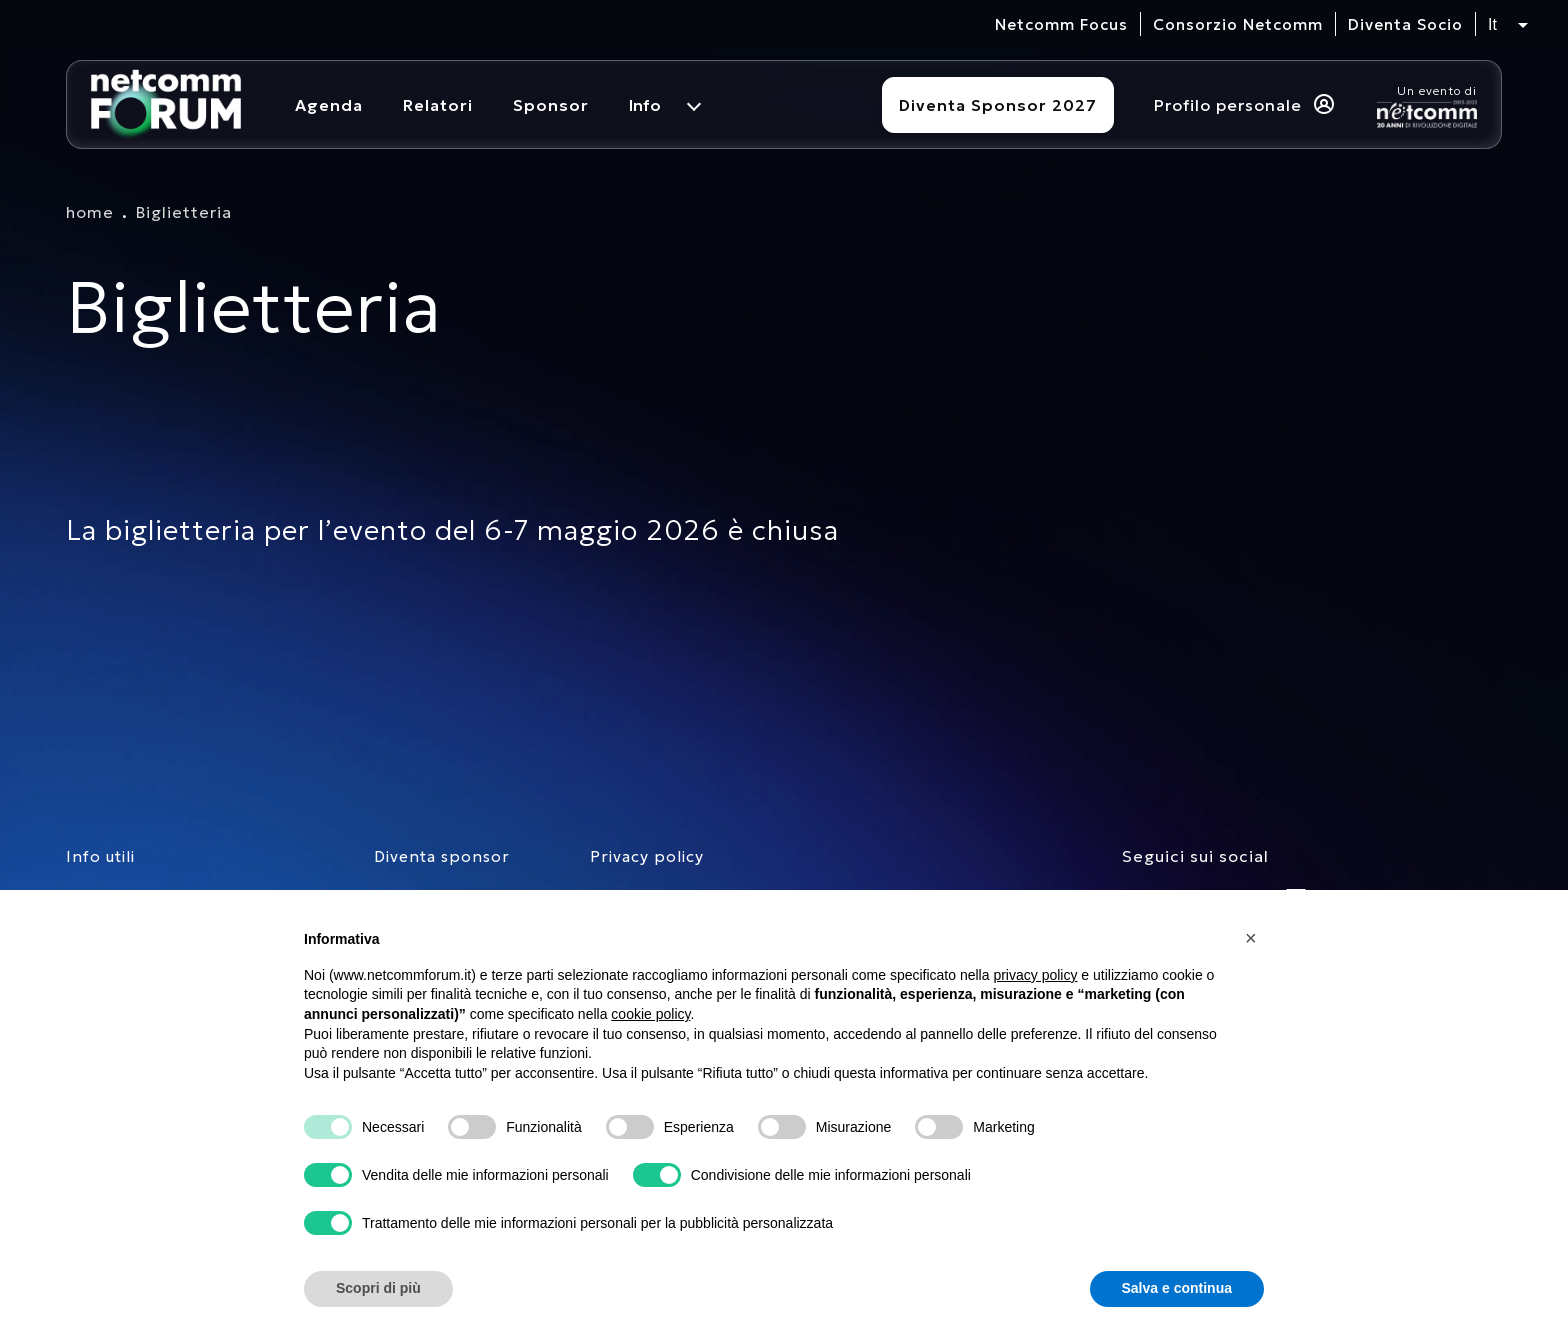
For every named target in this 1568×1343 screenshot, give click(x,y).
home (90, 212)
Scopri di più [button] (378, 1288)
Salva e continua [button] (1177, 1288)
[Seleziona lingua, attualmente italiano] (1508, 25)
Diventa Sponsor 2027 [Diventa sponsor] (998, 105)
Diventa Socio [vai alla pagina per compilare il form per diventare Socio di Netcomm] (1405, 24)
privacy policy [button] (1035, 975)
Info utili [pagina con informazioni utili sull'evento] (100, 856)
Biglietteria (184, 212)
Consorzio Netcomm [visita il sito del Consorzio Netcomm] (1238, 24)
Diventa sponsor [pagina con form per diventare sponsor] (442, 856)
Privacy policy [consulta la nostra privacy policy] (647, 856)
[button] (1254, 938)
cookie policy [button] (650, 1014)
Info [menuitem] (645, 105)
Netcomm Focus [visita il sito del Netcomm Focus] (1061, 24)
